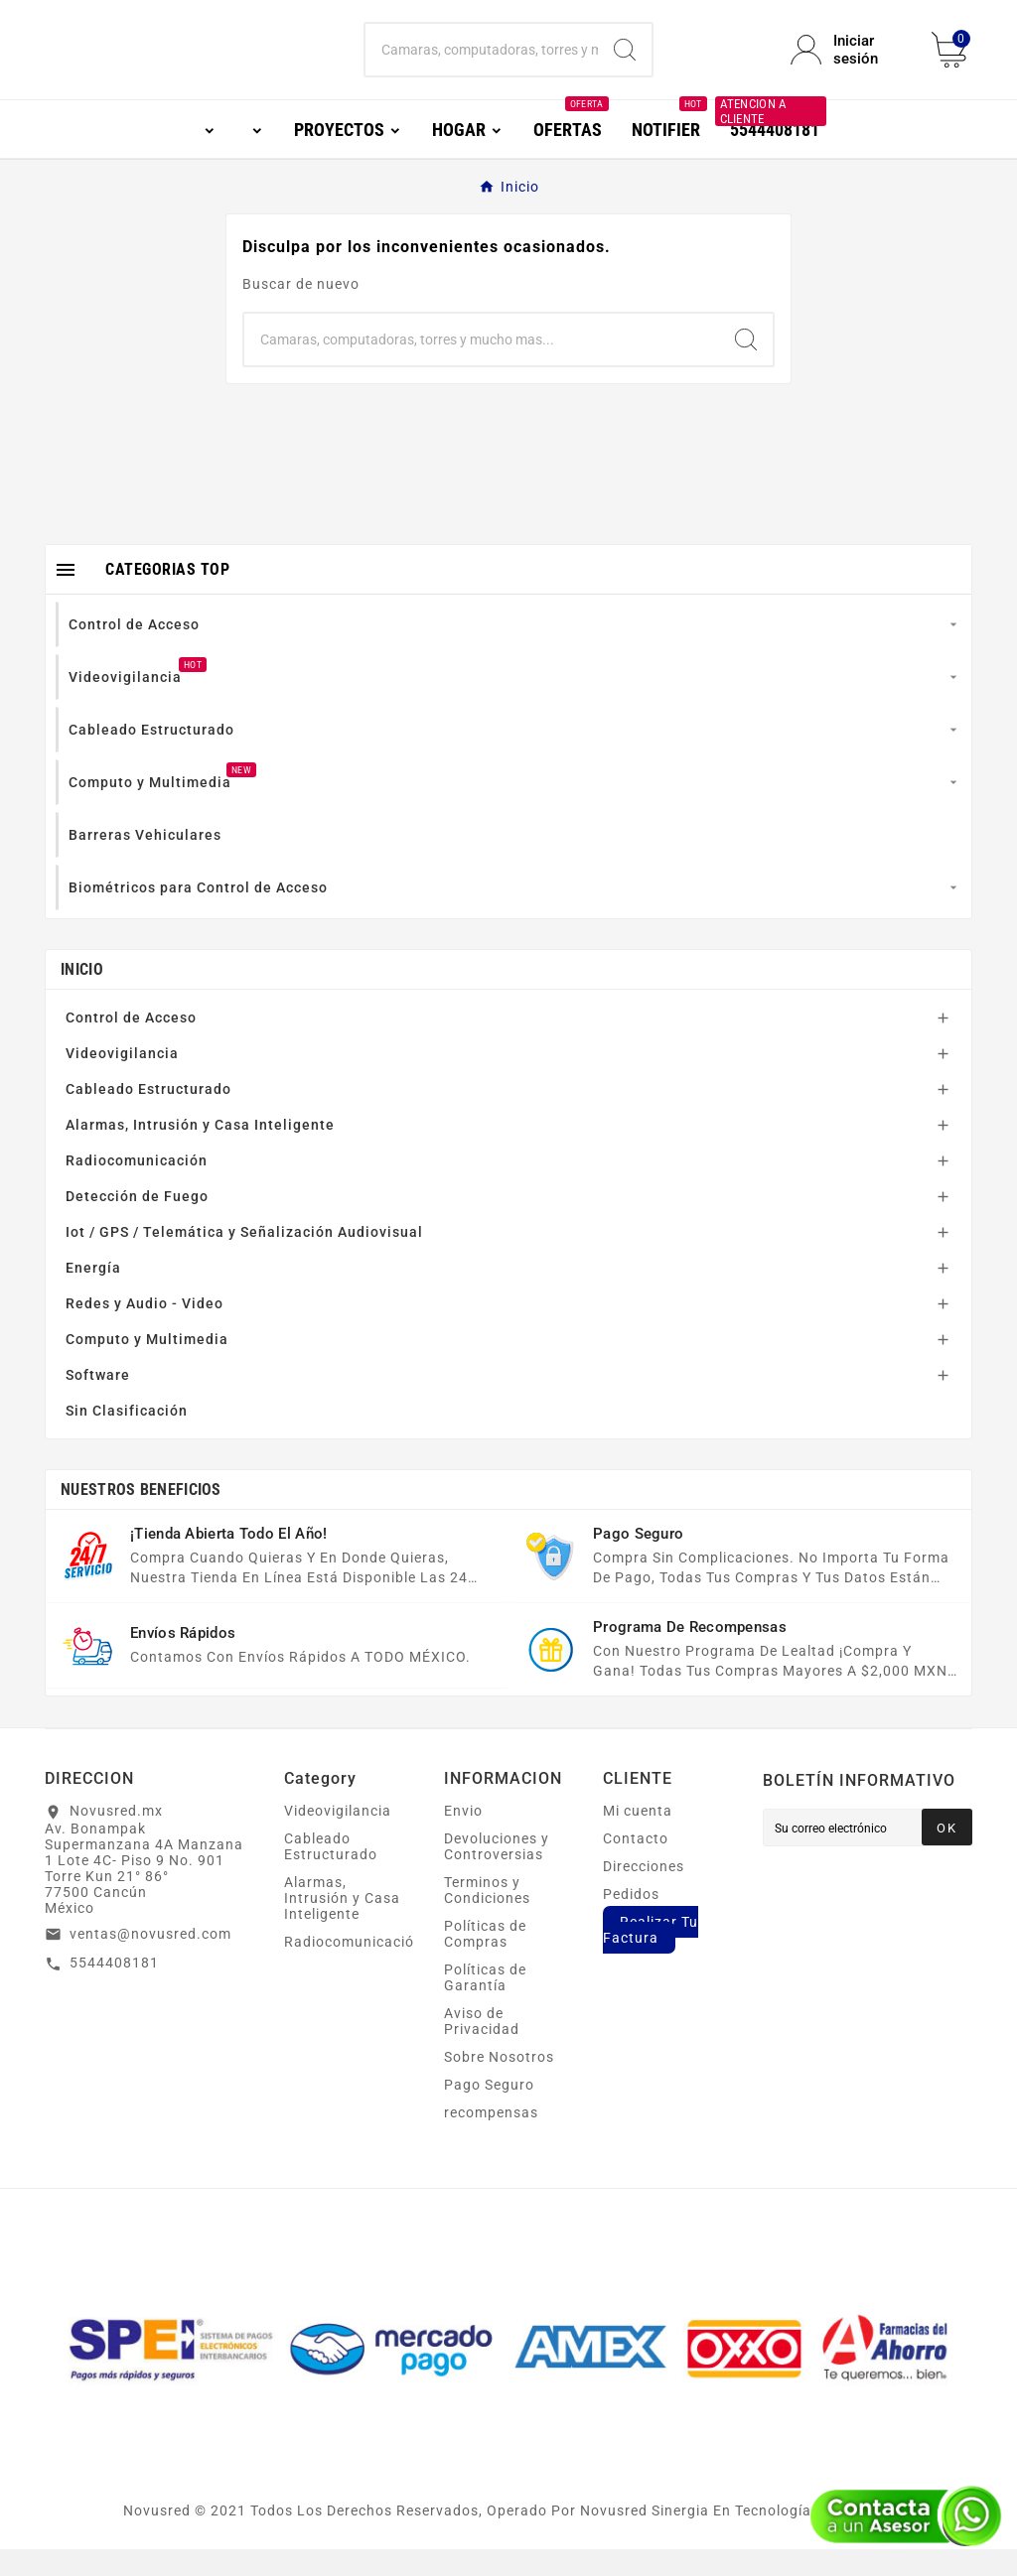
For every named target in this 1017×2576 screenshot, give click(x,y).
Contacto (635, 1865)
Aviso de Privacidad (481, 2048)
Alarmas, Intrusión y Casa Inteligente (200, 1151)
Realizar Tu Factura (650, 1956)
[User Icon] (849, 63)
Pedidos (631, 1921)
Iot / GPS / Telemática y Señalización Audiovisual (244, 1259)
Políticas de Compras (485, 1960)
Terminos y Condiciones (487, 1917)
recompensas (491, 2139)
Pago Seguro (489, 2111)
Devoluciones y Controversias (496, 1873)
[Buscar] (481, 63)
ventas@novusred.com (150, 1960)
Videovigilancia (122, 1080)
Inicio (82, 996)
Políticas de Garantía (485, 2004)
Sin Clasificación (127, 1437)
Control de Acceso (131, 1044)
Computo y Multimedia (147, 1366)
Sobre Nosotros (499, 2084)
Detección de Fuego (137, 1223)
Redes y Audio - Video (144, 1330)
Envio (463, 1837)
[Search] (625, 63)
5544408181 (114, 1989)
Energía (93, 1294)
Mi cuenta (637, 1837)
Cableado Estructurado (148, 1116)
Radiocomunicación (137, 1187)
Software (98, 1402)
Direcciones (643, 1893)
